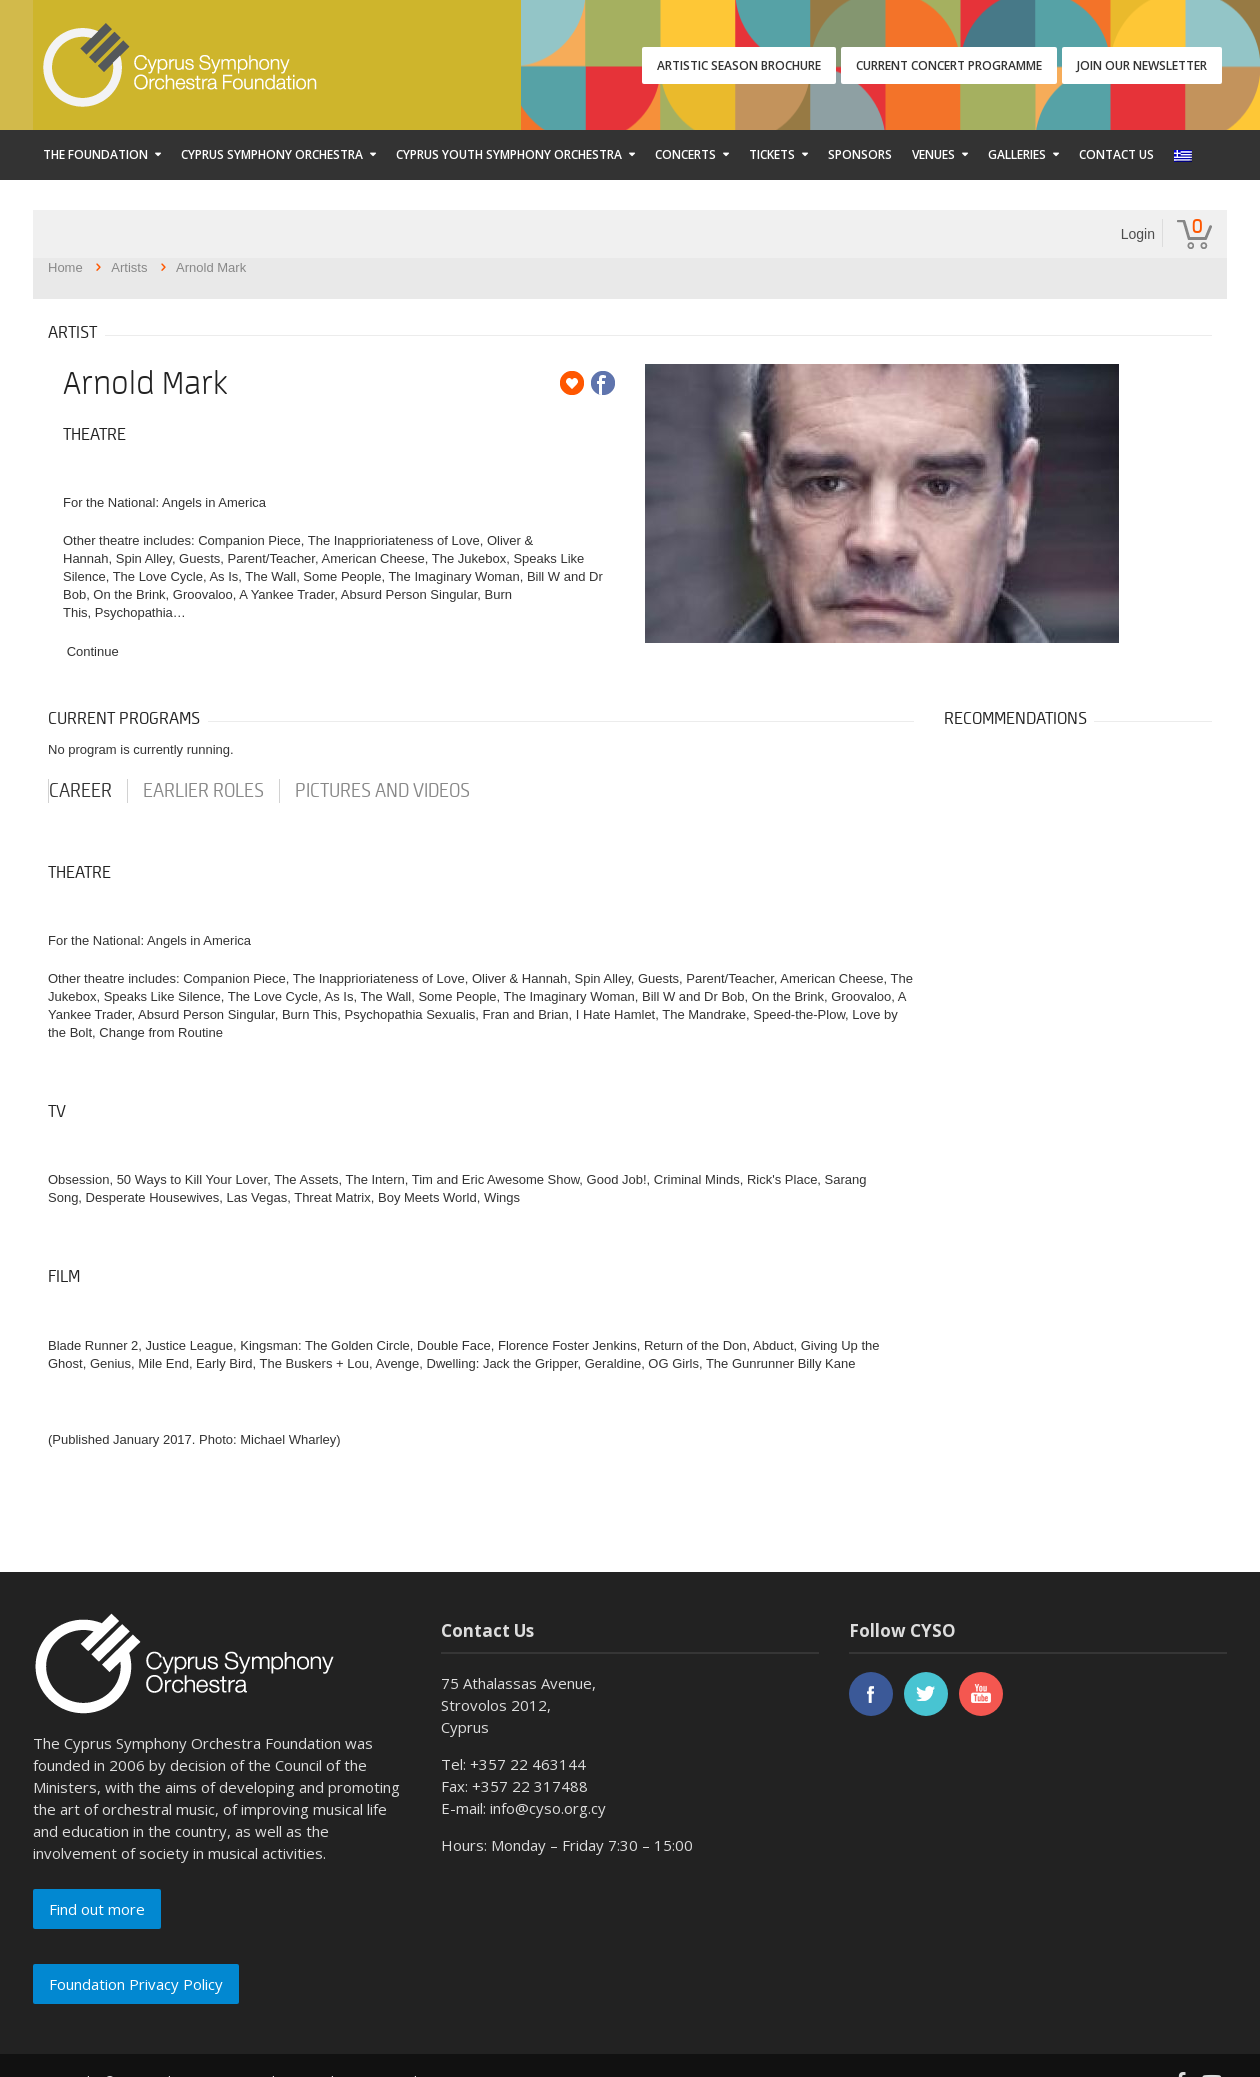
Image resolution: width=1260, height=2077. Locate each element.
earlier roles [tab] (203, 791)
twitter (926, 1694)
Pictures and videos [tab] (382, 791)
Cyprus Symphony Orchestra (272, 154)
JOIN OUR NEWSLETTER (1142, 65)
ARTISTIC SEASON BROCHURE (739, 65)
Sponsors (860, 154)
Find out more (97, 1909)
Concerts (685, 154)
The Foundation (95, 154)
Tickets (772, 154)
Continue (93, 651)
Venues (933, 154)
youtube (981, 1694)
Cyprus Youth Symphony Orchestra (509, 154)
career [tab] (80, 791)
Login (1138, 234)
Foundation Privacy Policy (136, 1984)
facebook (871, 1694)
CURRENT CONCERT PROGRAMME (949, 65)
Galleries (1017, 154)
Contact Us (1116, 154)
